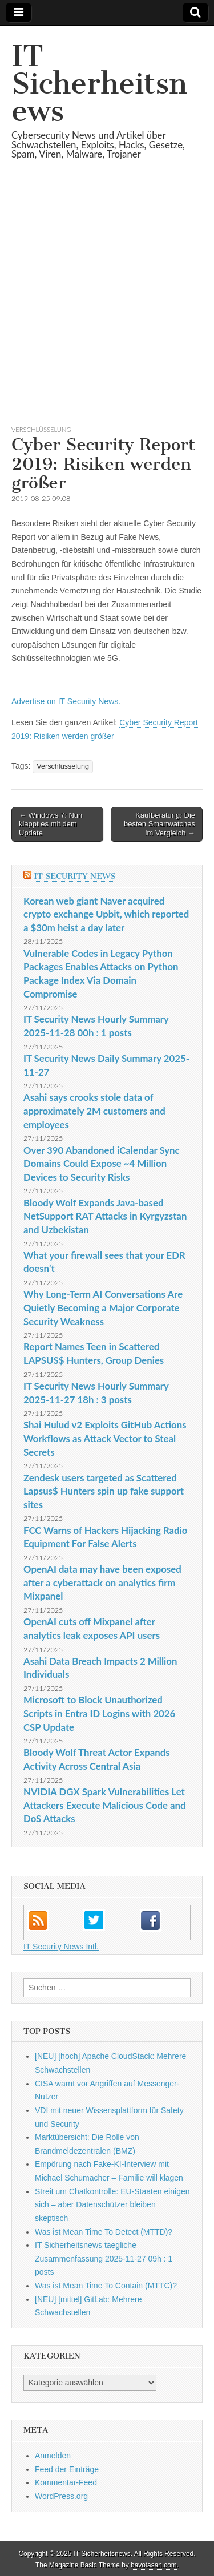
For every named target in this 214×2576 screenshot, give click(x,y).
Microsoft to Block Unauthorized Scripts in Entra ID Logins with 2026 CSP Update (99, 1713)
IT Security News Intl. (61, 1946)
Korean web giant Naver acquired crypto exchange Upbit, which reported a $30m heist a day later (106, 914)
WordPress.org (61, 2496)
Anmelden (53, 2455)
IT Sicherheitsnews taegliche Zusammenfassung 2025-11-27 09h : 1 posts (103, 2258)
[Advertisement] (107, 306)
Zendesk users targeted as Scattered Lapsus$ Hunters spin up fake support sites (103, 1491)
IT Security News (74, 876)
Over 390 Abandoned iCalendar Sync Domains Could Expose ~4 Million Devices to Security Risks (101, 1163)
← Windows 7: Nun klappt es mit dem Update (50, 824)
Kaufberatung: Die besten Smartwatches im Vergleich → (159, 824)
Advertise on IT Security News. (65, 701)
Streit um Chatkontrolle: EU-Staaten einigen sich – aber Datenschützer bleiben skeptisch (112, 2205)
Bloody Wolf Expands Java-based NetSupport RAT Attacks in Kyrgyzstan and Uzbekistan (105, 1216)
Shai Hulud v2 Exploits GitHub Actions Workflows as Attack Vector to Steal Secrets (105, 1438)
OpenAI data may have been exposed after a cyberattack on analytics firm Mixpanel (102, 1582)
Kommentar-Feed (66, 2482)
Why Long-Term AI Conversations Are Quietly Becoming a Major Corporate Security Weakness (103, 1307)
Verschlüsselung (41, 429)
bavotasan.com (154, 2565)
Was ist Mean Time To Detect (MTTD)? (103, 2231)
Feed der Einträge (67, 2469)
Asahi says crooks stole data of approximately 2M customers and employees (94, 1110)
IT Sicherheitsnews (99, 83)
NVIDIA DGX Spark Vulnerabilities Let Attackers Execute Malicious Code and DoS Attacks (104, 1805)
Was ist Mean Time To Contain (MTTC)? (106, 2285)
